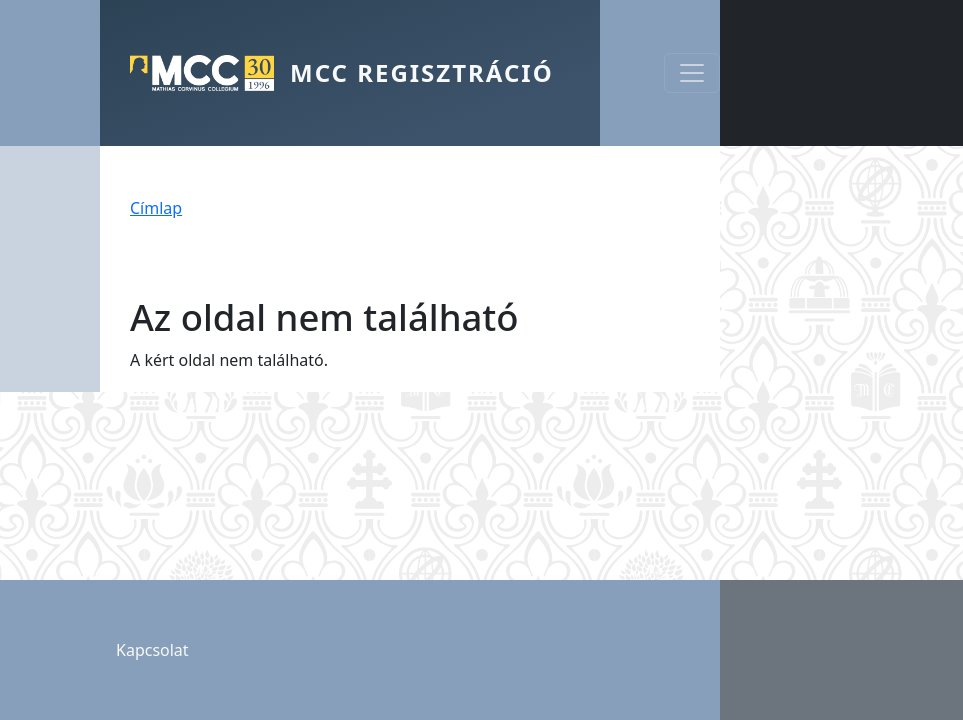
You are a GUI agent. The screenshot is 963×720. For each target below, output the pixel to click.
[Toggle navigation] (692, 73)
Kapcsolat (152, 650)
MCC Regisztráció (422, 72)
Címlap (156, 208)
